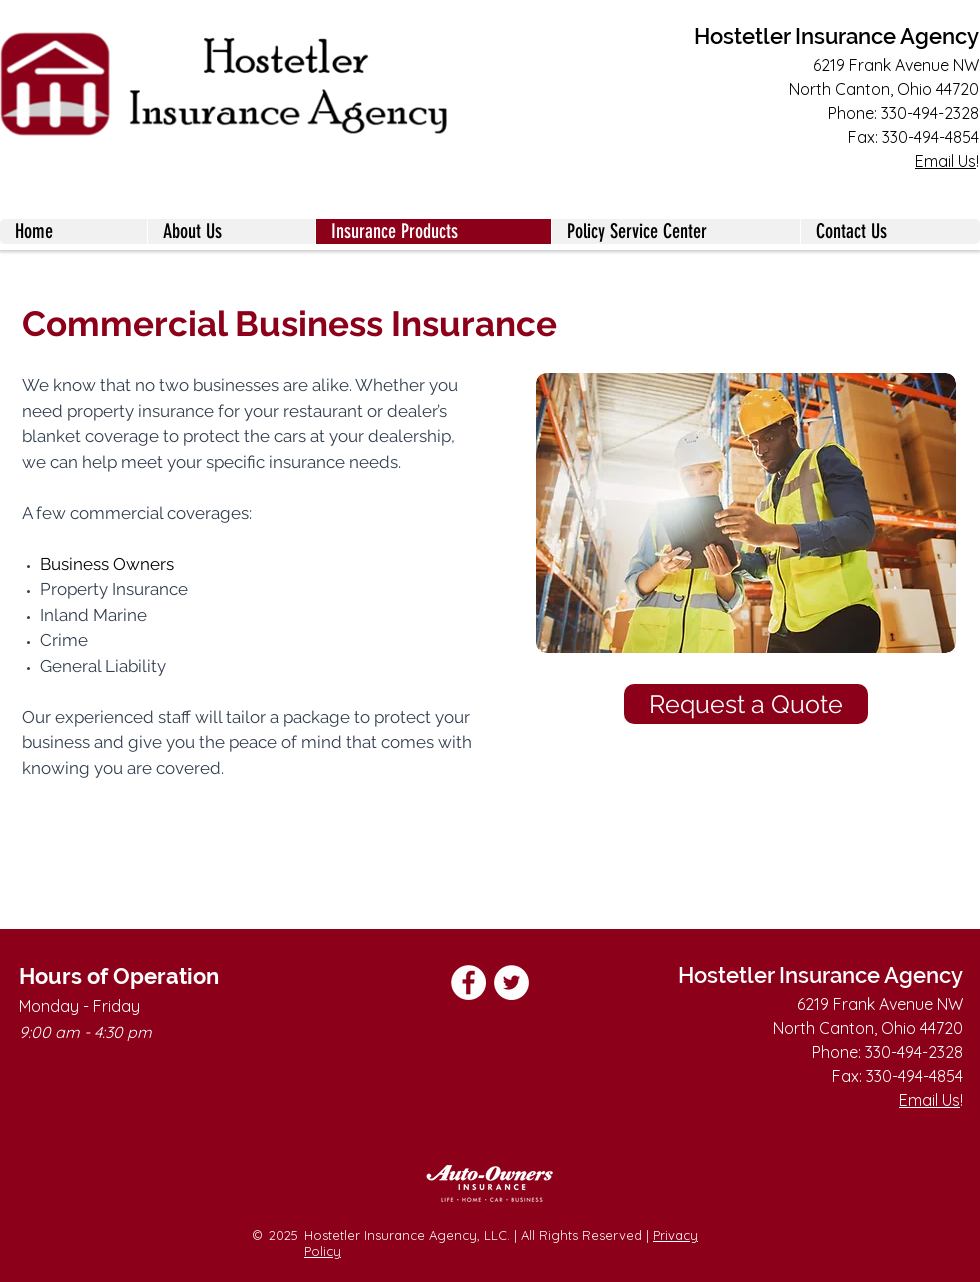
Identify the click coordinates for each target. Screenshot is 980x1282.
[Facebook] (468, 982)
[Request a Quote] (746, 704)
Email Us (945, 161)
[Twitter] (511, 982)
